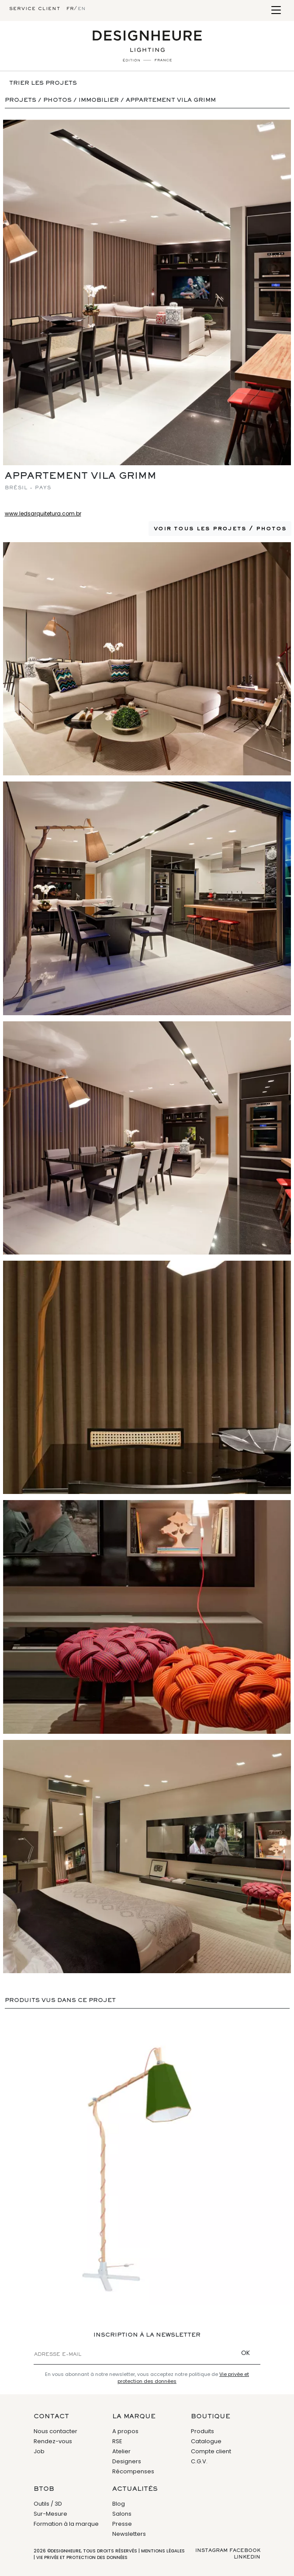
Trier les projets (43, 83)
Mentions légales (163, 2551)
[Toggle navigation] (276, 11)
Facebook (244, 2550)
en (82, 8)
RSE (117, 2441)
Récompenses (133, 2471)
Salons (121, 2514)
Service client (34, 8)
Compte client (211, 2451)
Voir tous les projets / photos (220, 529)
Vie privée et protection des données (82, 2557)
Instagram (211, 2550)
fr (70, 8)
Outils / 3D (48, 2504)
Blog (118, 2504)
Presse (122, 2524)
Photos (57, 100)
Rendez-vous (53, 2441)
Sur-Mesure (50, 2514)
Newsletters (129, 2534)
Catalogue (206, 2441)
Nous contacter (55, 2431)
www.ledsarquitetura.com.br (43, 513)
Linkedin (247, 2557)
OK (245, 2352)
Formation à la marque (66, 2524)
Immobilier (99, 100)
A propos (125, 2431)
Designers (126, 2461)
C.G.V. (199, 2461)
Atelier (121, 2451)
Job (39, 2451)
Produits (202, 2431)
